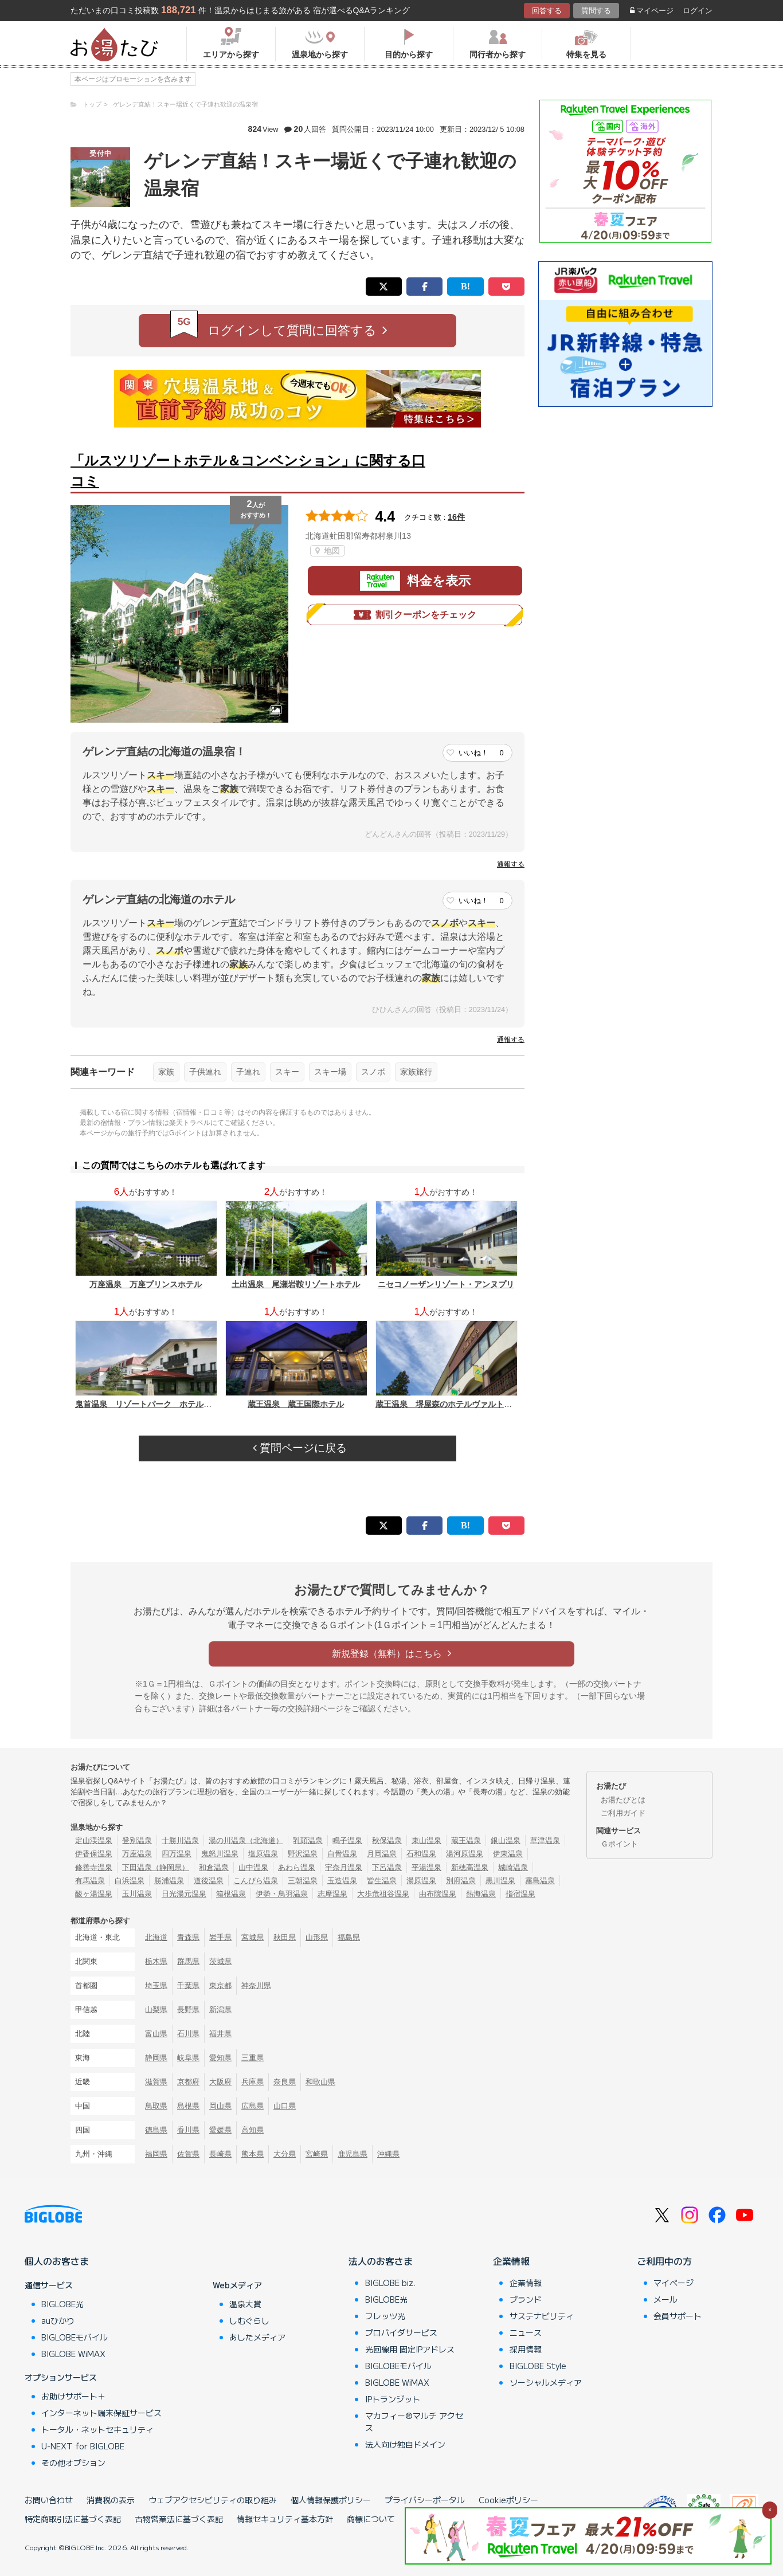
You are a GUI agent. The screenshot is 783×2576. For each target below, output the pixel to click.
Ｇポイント (619, 1844)
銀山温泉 (505, 1840)
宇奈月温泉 (343, 1867)
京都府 (188, 2081)
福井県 (220, 2033)
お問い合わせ (49, 2500)
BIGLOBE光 (62, 2304)
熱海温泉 (481, 1893)
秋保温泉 (387, 1840)
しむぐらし (249, 2320)
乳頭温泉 (308, 1840)
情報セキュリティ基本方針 (285, 2518)
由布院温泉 (437, 1893)
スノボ (373, 1071)
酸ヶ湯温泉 (93, 1893)
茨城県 (220, 1961)
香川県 (188, 2130)
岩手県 (220, 1937)
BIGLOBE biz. (390, 2282)
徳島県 (156, 2130)
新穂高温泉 (469, 1867)
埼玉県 (156, 1985)
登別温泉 (137, 1840)
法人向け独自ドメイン (405, 2444)
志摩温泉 (332, 1893)
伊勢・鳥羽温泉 (282, 1893)
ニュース (526, 2332)
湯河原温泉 (464, 1853)
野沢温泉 (303, 1853)
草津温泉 (545, 1840)
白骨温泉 (342, 1853)
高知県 (252, 2130)
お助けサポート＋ (73, 2396)
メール (665, 2299)
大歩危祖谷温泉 (383, 1893)
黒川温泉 (500, 1880)
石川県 (188, 2033)
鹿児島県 (352, 2154)
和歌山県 (320, 2081)
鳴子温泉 (347, 1840)
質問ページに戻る (300, 1448)
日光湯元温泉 (184, 1893)
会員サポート (677, 2316)
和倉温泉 (214, 1867)
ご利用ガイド (623, 1813)
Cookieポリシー (508, 2500)
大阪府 (220, 2081)
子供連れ (205, 1071)
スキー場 (330, 1071)
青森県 (188, 1937)
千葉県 (188, 1985)
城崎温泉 (513, 1867)
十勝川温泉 (180, 1840)
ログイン (697, 10)
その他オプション (73, 2462)
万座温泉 (137, 1853)
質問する (596, 10)
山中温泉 (253, 1867)
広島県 (252, 2105)
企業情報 (511, 2261)
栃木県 (156, 1961)
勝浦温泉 (169, 1880)
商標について (371, 2518)
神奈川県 (256, 1985)
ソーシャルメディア (546, 2382)
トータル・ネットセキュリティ (97, 2429)
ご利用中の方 (664, 2261)
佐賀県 (188, 2154)
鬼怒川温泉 (219, 1853)
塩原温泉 (263, 1853)
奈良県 (284, 2081)
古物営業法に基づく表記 (179, 2518)
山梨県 (156, 2009)
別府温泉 (461, 1880)
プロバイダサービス (401, 2332)
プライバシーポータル (425, 2500)
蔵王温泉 (466, 1840)
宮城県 (252, 1937)
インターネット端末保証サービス (101, 2412)
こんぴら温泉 (255, 1880)
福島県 (349, 1937)
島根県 (188, 2105)
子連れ (248, 1071)
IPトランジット (392, 2399)
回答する (547, 10)
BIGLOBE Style (538, 2365)
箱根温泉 (231, 1893)
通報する (510, 864)
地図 (327, 550)
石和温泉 (421, 1853)
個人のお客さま (57, 2261)
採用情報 (526, 2349)
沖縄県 (388, 2154)
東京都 (220, 1985)
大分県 (284, 2154)
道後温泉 (209, 1880)
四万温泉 (176, 1853)
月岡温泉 (382, 1853)
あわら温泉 (296, 1867)
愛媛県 (220, 2130)
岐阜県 (188, 2057)
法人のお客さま (381, 2261)
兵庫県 (252, 2081)
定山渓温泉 (93, 1840)
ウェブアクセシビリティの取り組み (212, 2500)
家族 (166, 1071)
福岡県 (156, 2154)
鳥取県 (156, 2105)
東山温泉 (426, 1840)
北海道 (156, 1937)
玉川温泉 (137, 1893)
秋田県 (284, 1937)
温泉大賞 (245, 2304)
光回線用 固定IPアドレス (410, 2349)
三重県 (252, 2057)
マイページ (652, 10)
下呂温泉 (387, 1867)
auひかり (58, 2320)
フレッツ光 (385, 2316)
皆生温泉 (382, 1880)
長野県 (188, 2009)
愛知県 (220, 2057)
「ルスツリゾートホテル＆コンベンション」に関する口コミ (248, 471)
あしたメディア (257, 2337)
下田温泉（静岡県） (155, 1867)
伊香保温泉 (93, 1853)
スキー (287, 1071)
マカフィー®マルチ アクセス (414, 2421)
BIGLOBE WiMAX (73, 2353)
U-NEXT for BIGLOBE (82, 2446)
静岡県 (156, 2057)
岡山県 (220, 2105)
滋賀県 (156, 2081)
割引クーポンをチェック (415, 615)
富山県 (156, 2033)
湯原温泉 (421, 1880)
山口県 (284, 2105)
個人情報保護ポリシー (331, 2500)
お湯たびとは (623, 1799)
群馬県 (188, 1961)
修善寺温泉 (93, 1867)
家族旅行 (416, 1071)
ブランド (526, 2299)
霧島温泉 (540, 1880)
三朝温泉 (303, 1880)
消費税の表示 (111, 2500)
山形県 (317, 1937)
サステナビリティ (542, 2316)
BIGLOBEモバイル (74, 2337)
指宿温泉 (520, 1893)
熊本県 (252, 2154)
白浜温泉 (129, 1880)
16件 (456, 517)
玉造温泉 (342, 1880)
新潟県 (220, 2009)
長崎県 (220, 2154)
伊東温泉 (508, 1853)
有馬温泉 (90, 1880)
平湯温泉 (426, 1867)
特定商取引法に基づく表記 (73, 2518)
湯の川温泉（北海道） (246, 1840)
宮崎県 (317, 2154)
